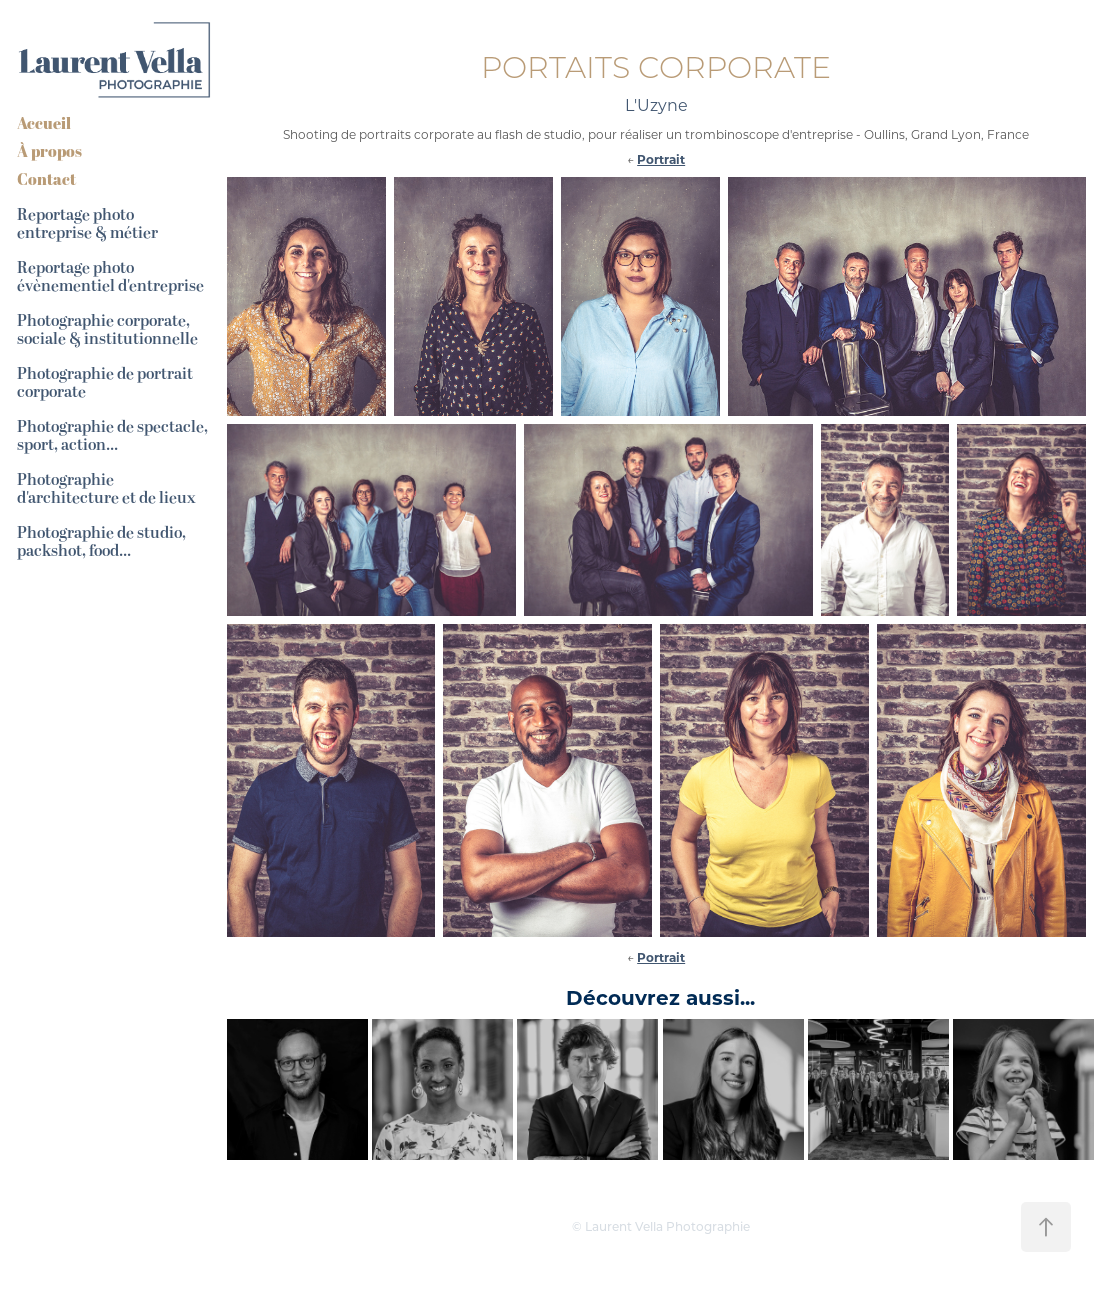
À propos (49, 151)
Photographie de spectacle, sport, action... (112, 436)
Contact (46, 179)
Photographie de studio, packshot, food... (101, 542)
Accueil (44, 123)
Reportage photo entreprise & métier (87, 224)
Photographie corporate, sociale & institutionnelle (107, 330)
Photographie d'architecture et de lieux (106, 489)
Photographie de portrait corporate (105, 383)
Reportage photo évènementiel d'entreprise (110, 277)
